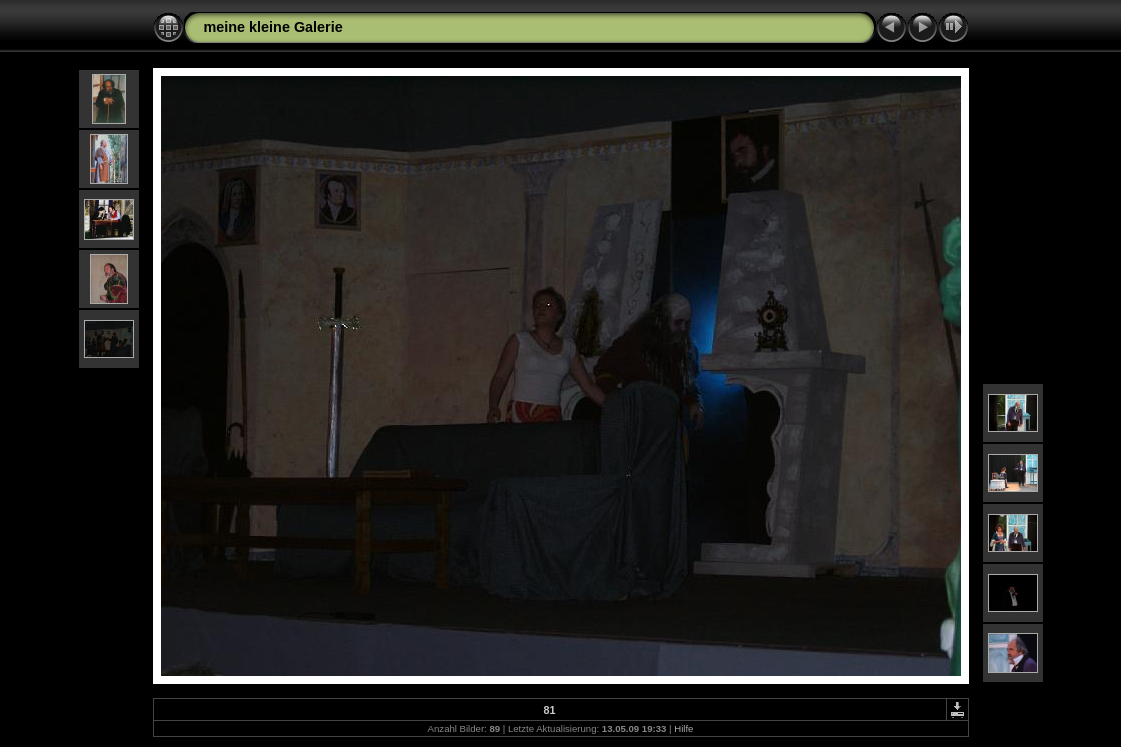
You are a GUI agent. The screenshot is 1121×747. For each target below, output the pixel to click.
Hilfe (683, 728)
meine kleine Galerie (273, 27)
